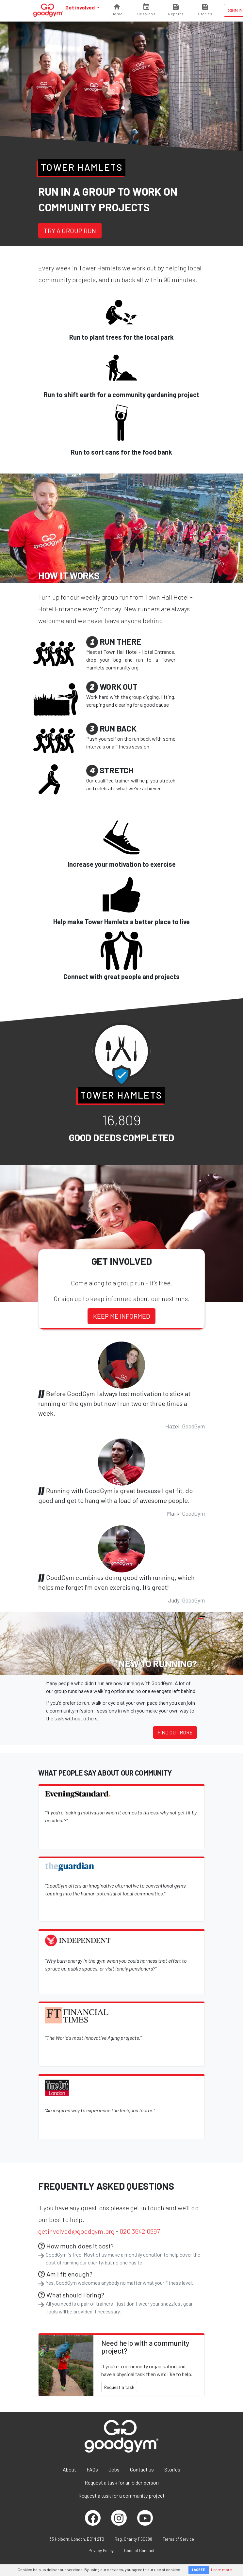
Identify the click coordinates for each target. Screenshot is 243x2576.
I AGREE (198, 2570)
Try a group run (70, 230)
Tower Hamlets (82, 167)
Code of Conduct (139, 2550)
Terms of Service (178, 2539)
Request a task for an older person (122, 2482)
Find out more (175, 1732)
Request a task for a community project (121, 2495)
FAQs (92, 2469)
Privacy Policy (101, 2550)
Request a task (119, 2387)
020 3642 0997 (140, 2231)
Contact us (142, 2469)
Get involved (80, 7)
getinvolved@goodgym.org (76, 2231)
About (69, 2469)
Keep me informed (121, 1316)
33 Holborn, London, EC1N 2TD (76, 2539)
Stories (172, 2469)
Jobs (114, 2469)
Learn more (221, 2569)
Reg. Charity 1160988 (133, 2539)
